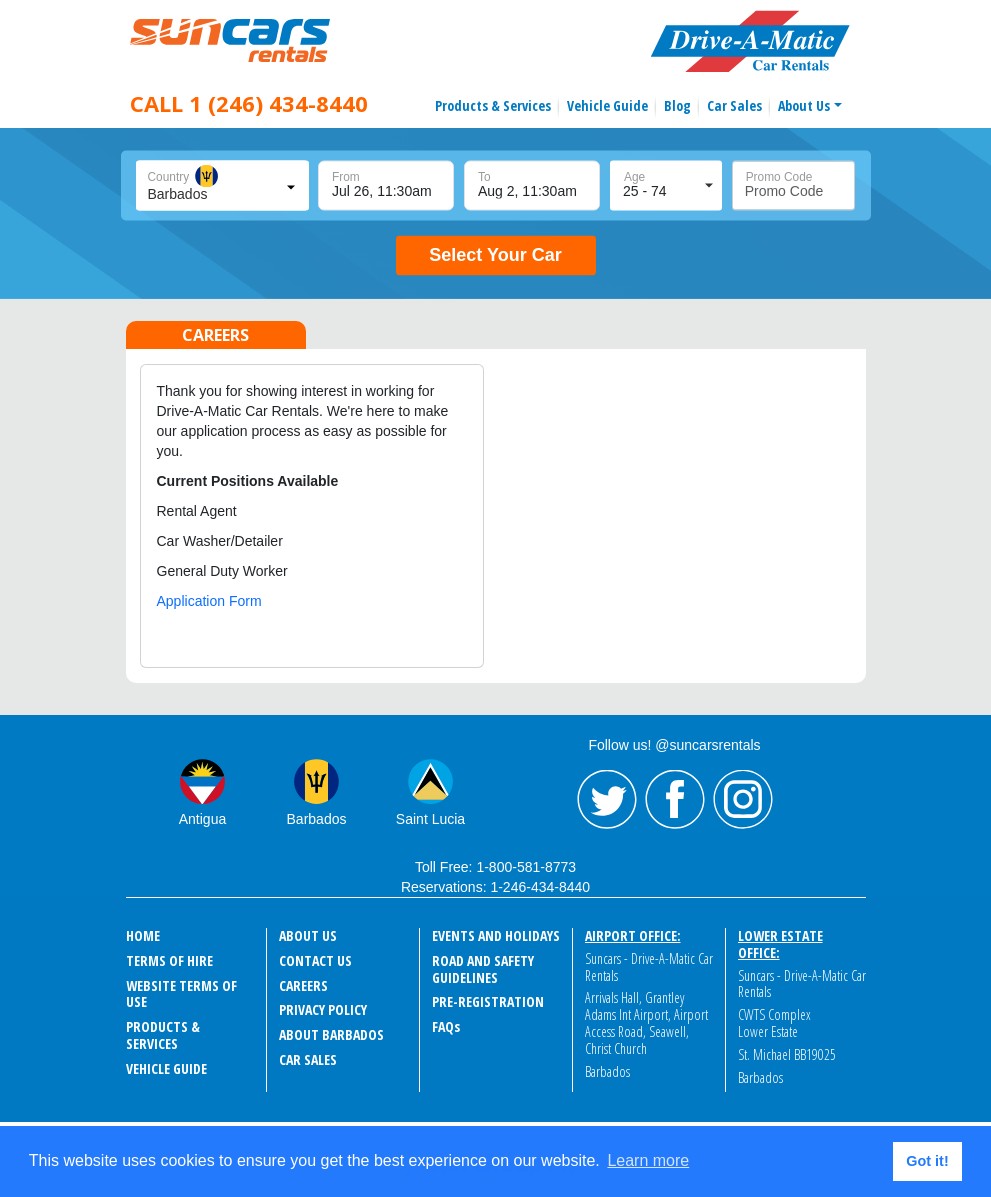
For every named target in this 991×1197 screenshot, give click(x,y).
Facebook (675, 800)
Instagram (743, 800)
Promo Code (779, 177)
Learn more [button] (648, 1160)
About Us (804, 105)
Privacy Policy (323, 1009)
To (484, 177)
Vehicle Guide (607, 105)
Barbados (317, 819)
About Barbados (331, 1034)
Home (143, 935)
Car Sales (734, 105)
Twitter (607, 800)
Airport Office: (633, 935)
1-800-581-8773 (526, 867)
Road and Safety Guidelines (483, 969)
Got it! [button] (927, 1161)
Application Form (209, 601)
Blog (677, 105)
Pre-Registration (488, 1001)
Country (169, 177)
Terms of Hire (169, 960)
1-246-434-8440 (540, 887)
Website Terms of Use (181, 994)
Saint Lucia (430, 819)
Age (634, 177)
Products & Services (493, 105)
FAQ (446, 1026)
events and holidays (496, 935)
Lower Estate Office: (780, 944)
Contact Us (315, 960)
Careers (303, 985)
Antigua (202, 819)
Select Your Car (495, 255)
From (346, 177)
